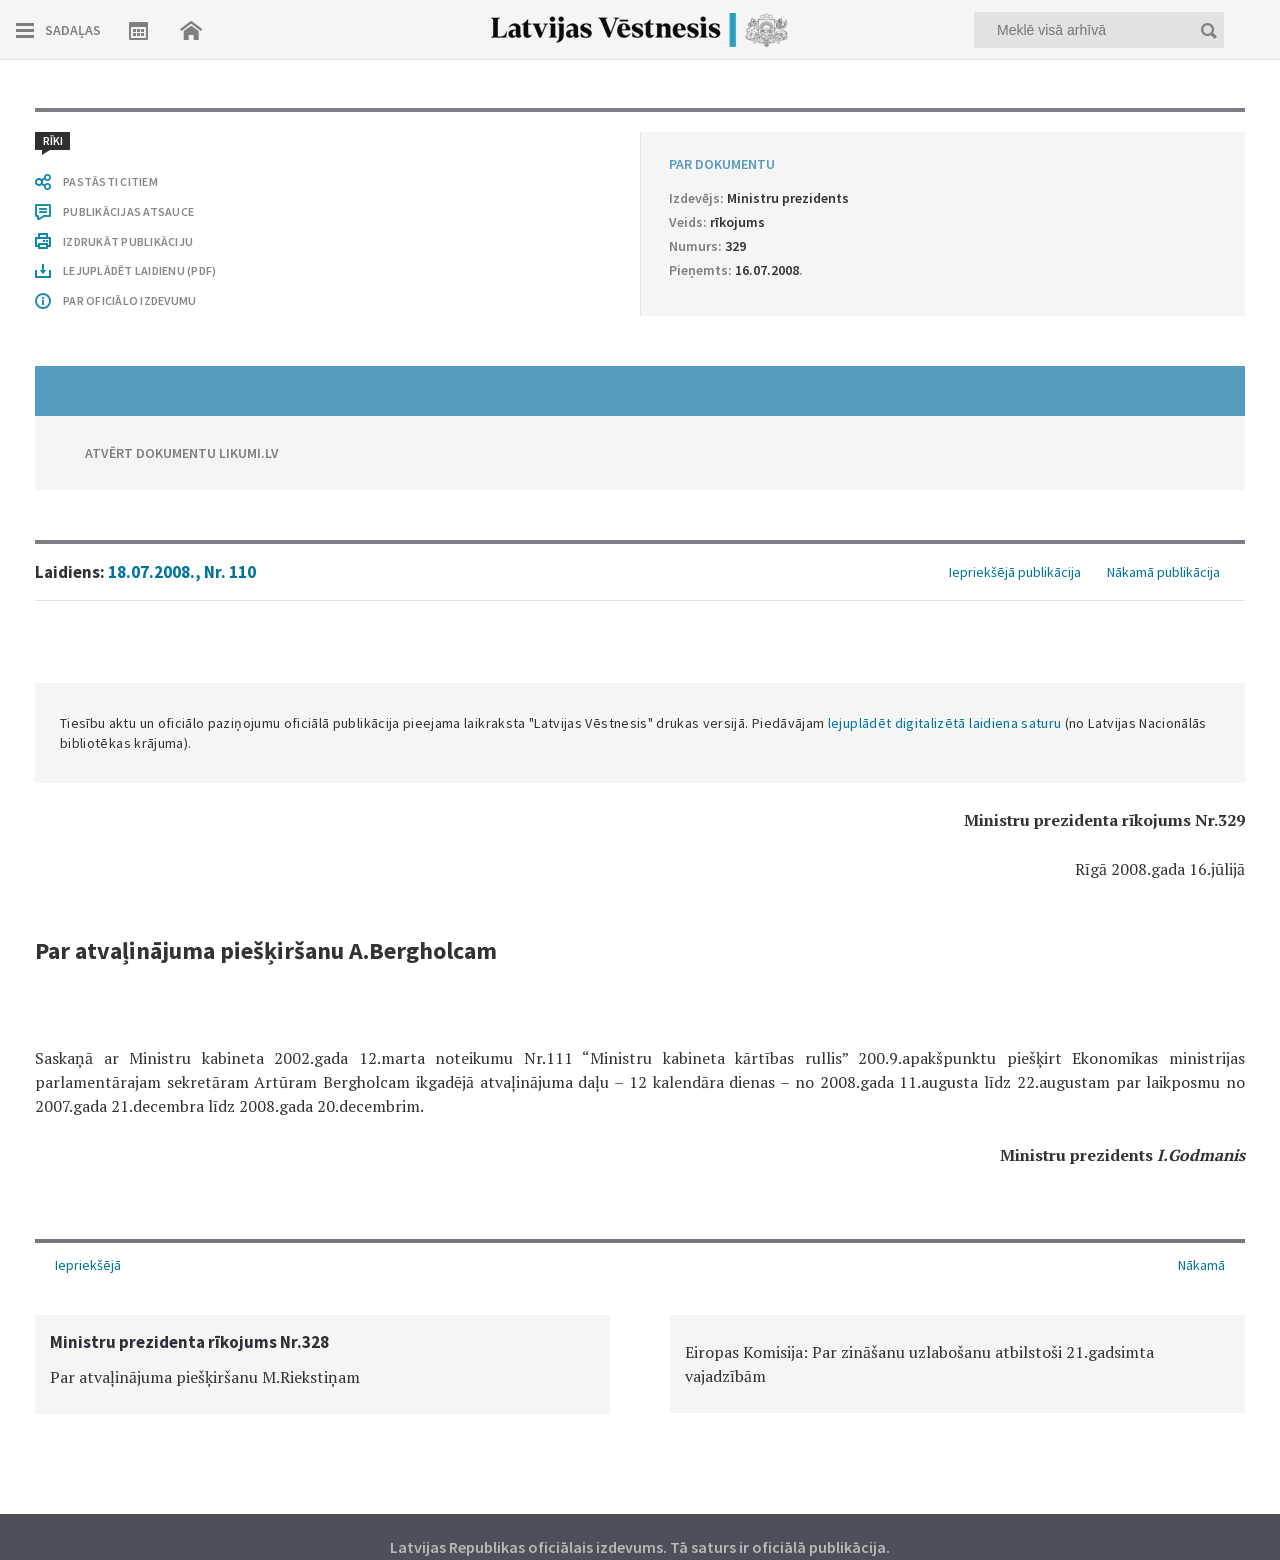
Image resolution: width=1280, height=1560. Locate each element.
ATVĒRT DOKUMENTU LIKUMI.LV (182, 453)
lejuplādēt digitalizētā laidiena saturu (945, 723)
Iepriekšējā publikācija (1015, 572)
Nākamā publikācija (1163, 572)
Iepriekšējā (88, 1265)
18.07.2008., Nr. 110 (182, 572)
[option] (322, 1364)
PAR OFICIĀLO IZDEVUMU (129, 300)
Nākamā (1201, 1265)
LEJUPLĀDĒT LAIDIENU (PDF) (139, 270)
